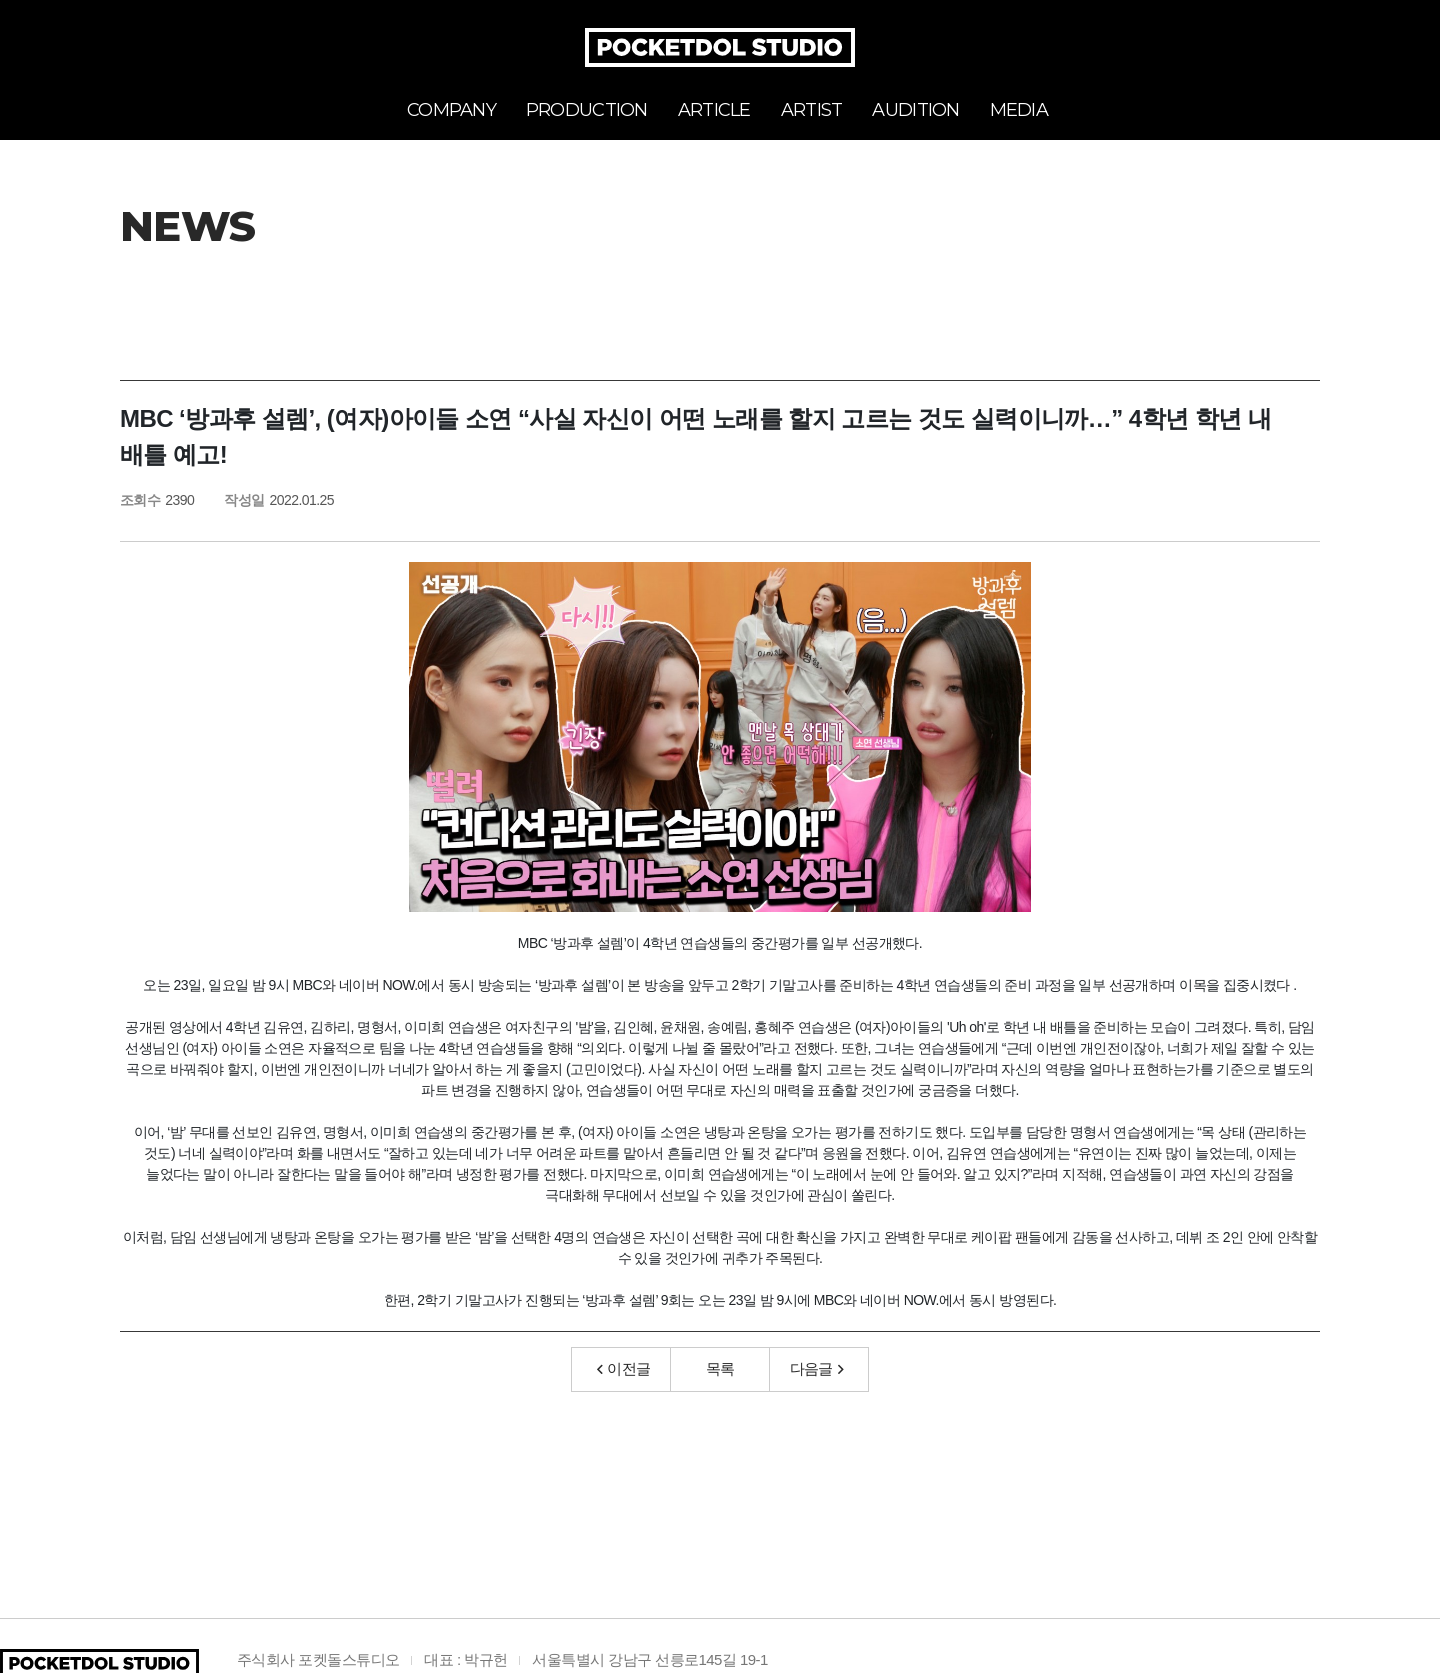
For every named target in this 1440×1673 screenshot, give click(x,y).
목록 (720, 1368)
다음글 (817, 1368)
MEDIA (1019, 110)
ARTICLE (714, 110)
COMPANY (451, 110)
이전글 (624, 1368)
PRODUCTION (587, 110)
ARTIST (812, 110)
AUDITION (915, 110)
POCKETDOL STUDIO (720, 47)
